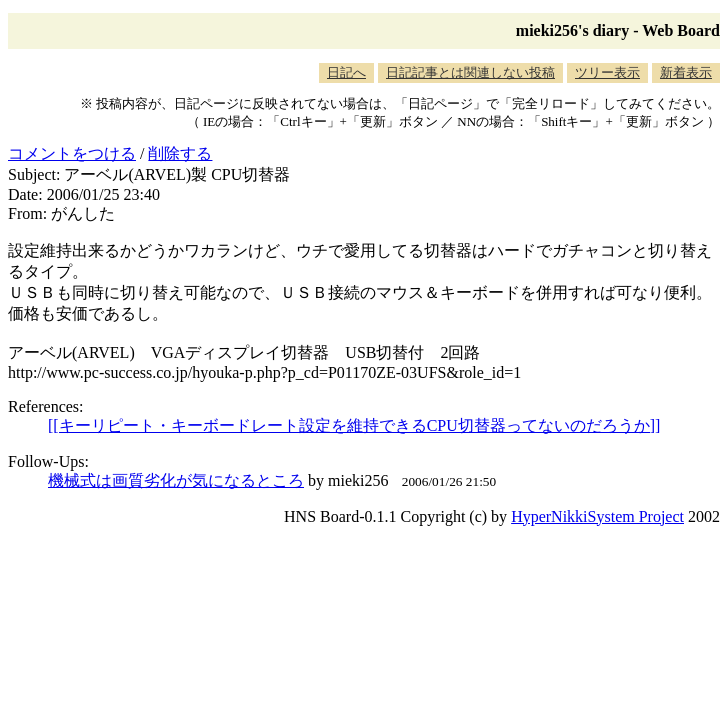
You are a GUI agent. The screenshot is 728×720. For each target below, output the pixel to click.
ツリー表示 (607, 72)
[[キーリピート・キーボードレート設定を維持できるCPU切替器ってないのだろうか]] (354, 425)
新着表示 (686, 72)
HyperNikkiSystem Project (597, 516)
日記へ (346, 72)
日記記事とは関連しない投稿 (470, 72)
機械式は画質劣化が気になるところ (176, 480)
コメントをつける (72, 153)
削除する (180, 153)
